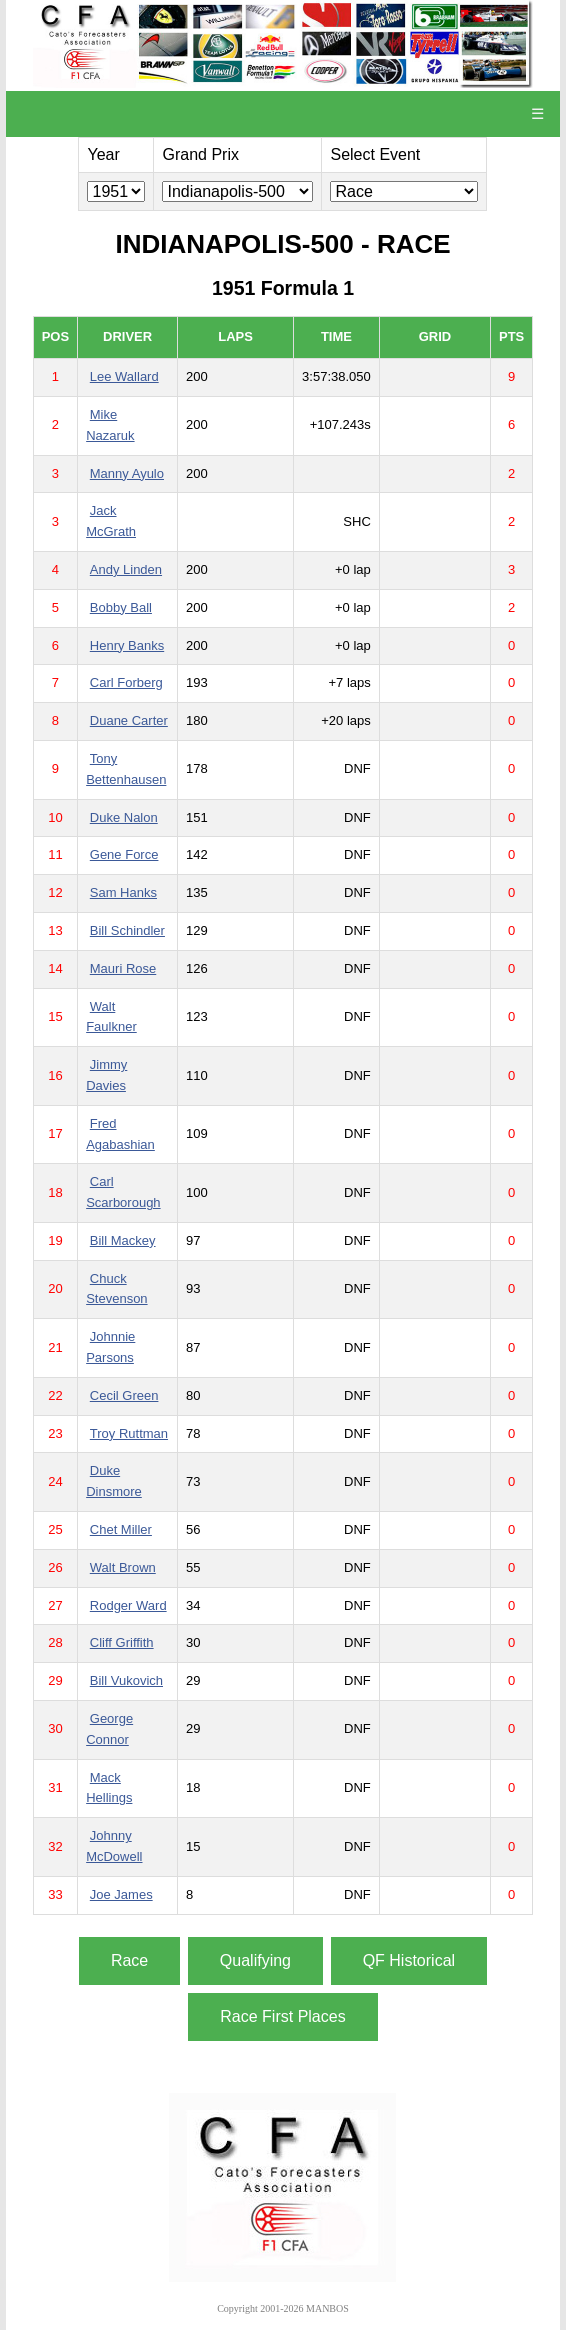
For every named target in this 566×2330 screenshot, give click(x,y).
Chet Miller (121, 1529)
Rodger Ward (128, 1605)
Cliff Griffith (122, 1642)
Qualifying (255, 1960)
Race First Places (282, 2016)
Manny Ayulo (127, 473)
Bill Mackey (123, 1240)
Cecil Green (124, 1395)
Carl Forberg (126, 682)
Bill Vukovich (126, 1680)
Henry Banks (127, 645)
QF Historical (409, 1960)
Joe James (121, 1894)
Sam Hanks (123, 892)
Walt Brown (123, 1567)
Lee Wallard (124, 376)
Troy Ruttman (129, 1433)
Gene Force (124, 854)
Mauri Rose (123, 968)
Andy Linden (126, 569)
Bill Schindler (127, 930)
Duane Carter (129, 720)
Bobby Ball (121, 607)
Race (129, 1960)
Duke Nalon (124, 817)
